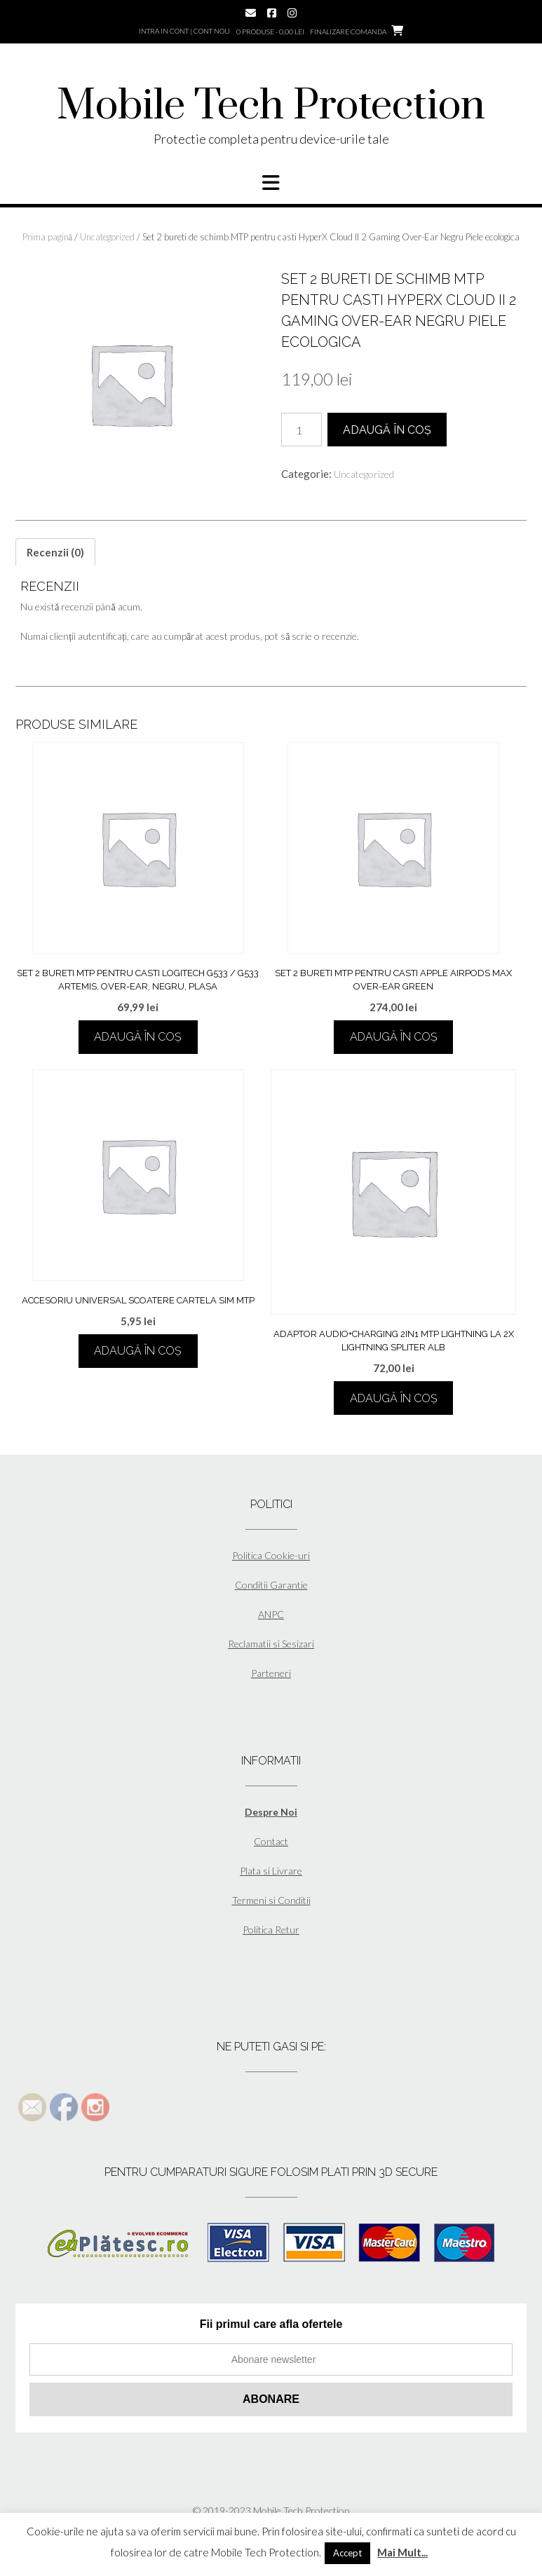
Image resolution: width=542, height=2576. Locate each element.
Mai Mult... (402, 2552)
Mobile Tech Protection (271, 106)
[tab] (55, 552)
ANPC (271, 1614)
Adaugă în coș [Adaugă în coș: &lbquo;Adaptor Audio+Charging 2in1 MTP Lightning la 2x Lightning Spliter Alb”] (394, 1398)
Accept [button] (347, 2552)
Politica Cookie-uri (271, 1555)
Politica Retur (271, 1930)
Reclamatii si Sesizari (271, 1644)
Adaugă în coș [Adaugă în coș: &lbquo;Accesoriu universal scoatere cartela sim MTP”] (138, 1350)
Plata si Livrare (271, 1871)
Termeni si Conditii (271, 1900)
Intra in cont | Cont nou (184, 31)
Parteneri (271, 1673)
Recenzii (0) (55, 552)
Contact (271, 1841)
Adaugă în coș (387, 430)
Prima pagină (47, 236)
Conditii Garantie (271, 1585)
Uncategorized (107, 236)
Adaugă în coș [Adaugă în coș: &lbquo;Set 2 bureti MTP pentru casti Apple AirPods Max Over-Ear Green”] (394, 1036)
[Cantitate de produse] (301, 429)
